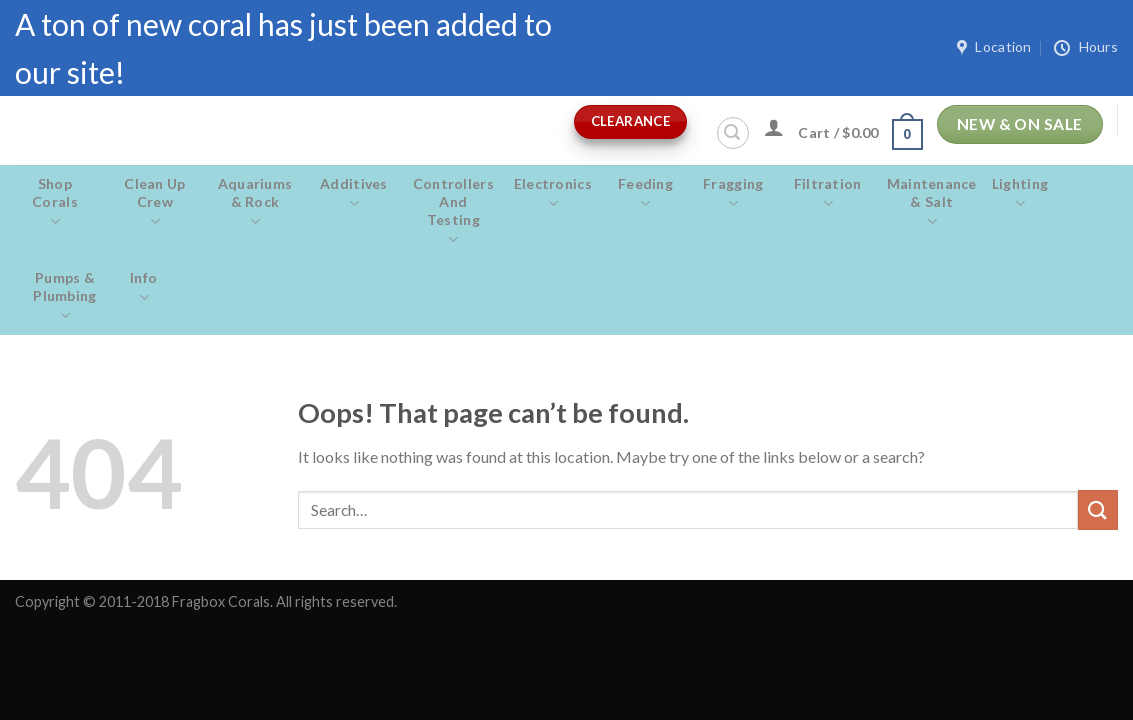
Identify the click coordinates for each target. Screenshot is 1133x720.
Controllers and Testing (453, 212)
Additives (354, 194)
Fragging (733, 194)
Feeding (645, 194)
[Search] (733, 133)
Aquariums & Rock (255, 203)
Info (143, 288)
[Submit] (1098, 509)
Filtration (828, 194)
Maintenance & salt (932, 203)
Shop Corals (55, 203)
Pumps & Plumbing (65, 297)
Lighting (1020, 194)
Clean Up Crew (155, 203)
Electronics (553, 194)
